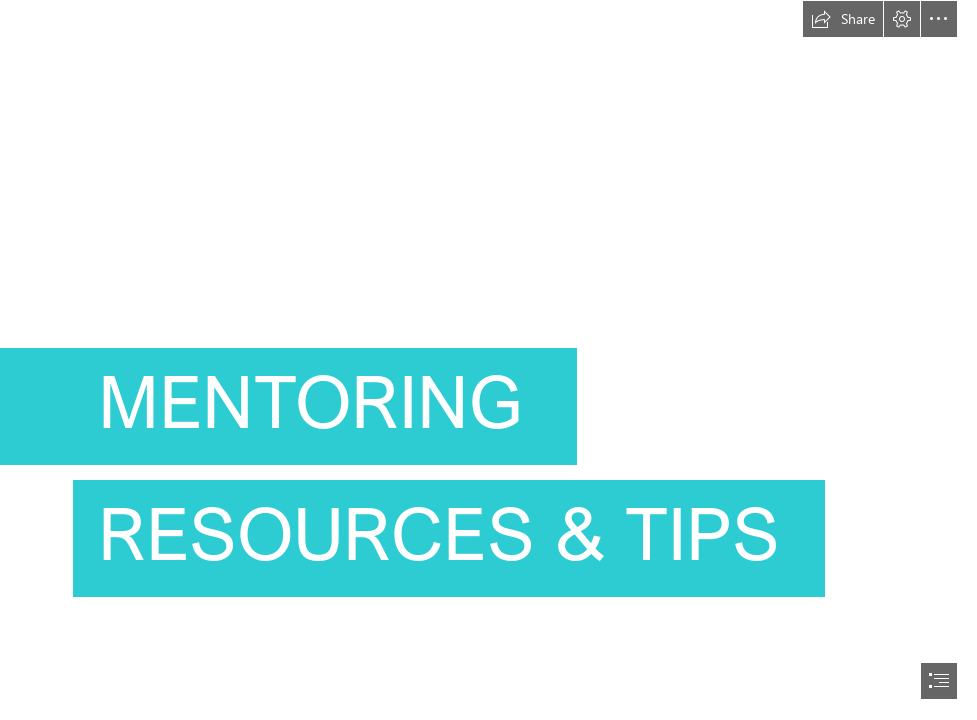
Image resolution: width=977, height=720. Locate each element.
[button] (843, 19)
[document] (488, 360)
